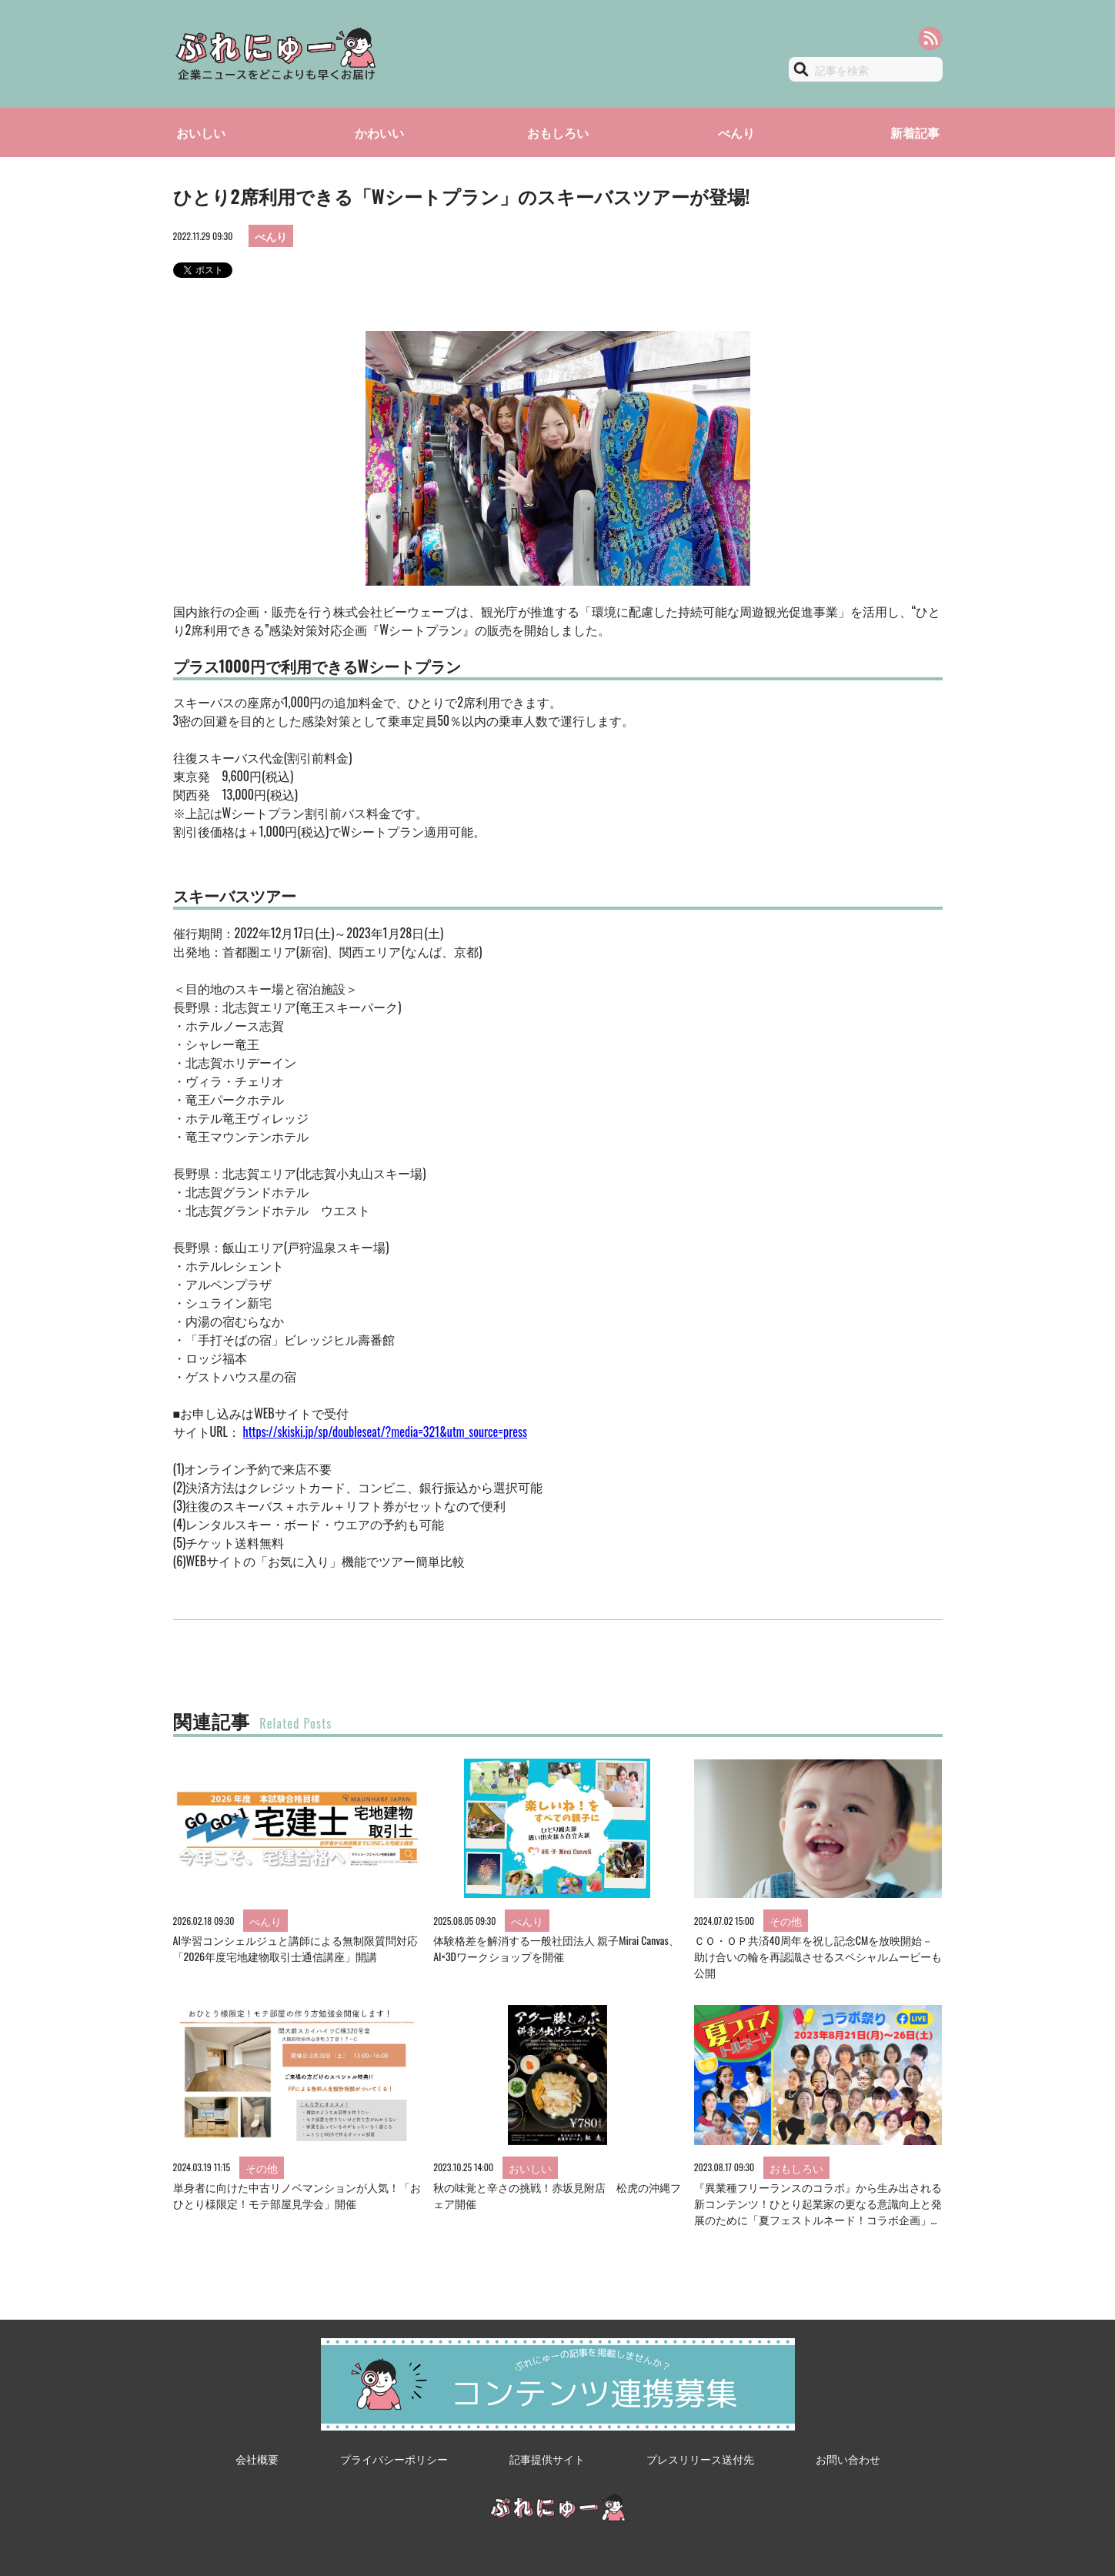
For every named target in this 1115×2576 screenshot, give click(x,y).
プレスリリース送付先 (700, 2459)
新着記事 (915, 132)
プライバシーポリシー (394, 2459)
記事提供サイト (547, 2459)
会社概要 (257, 2459)
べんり (736, 132)
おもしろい (558, 132)
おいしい (200, 132)
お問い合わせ (848, 2459)
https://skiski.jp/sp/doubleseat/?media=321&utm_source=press (385, 1431)
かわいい (379, 132)
